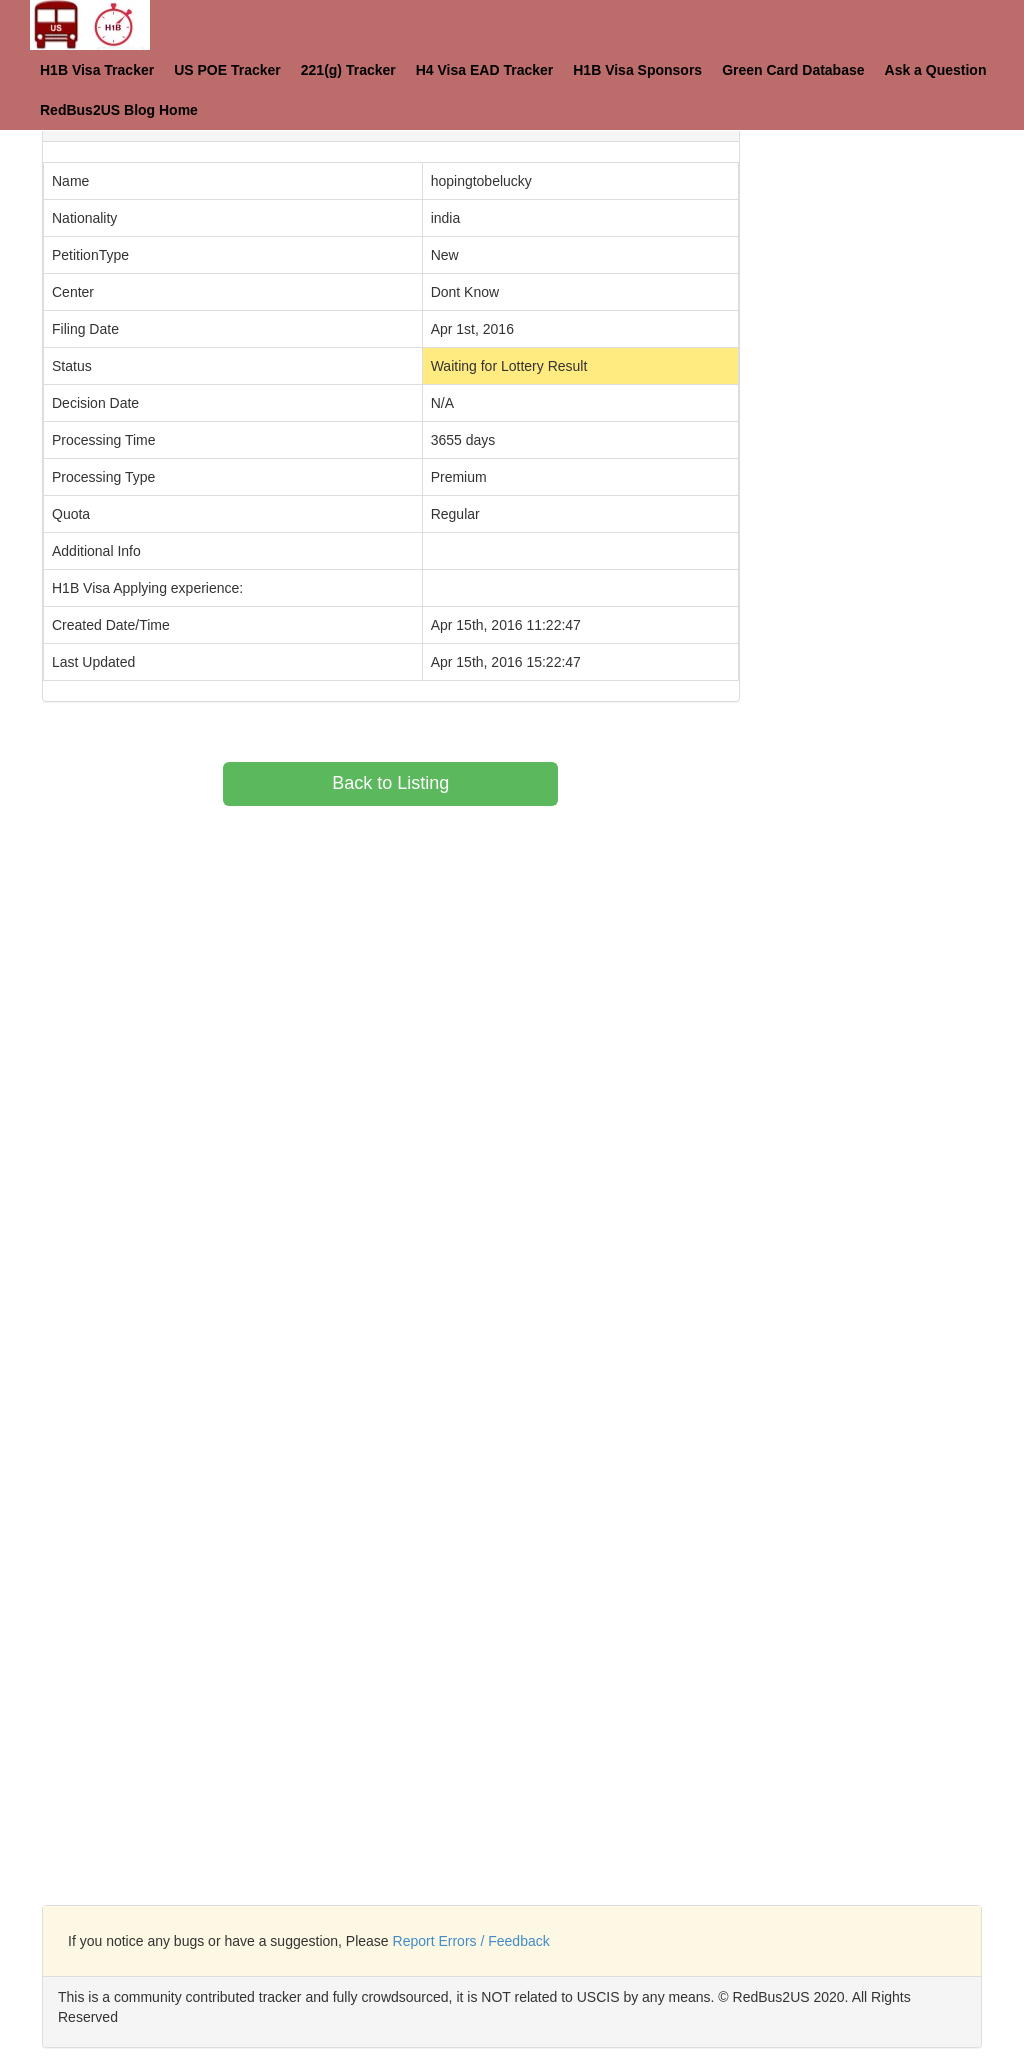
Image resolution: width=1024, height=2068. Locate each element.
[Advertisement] (897, 400)
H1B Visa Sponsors (637, 70)
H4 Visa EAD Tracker (485, 70)
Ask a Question (936, 70)
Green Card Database (793, 70)
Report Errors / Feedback (471, 1941)
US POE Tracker (227, 70)
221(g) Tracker (348, 70)
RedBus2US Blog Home (119, 110)
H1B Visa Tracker (97, 70)
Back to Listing (390, 783)
